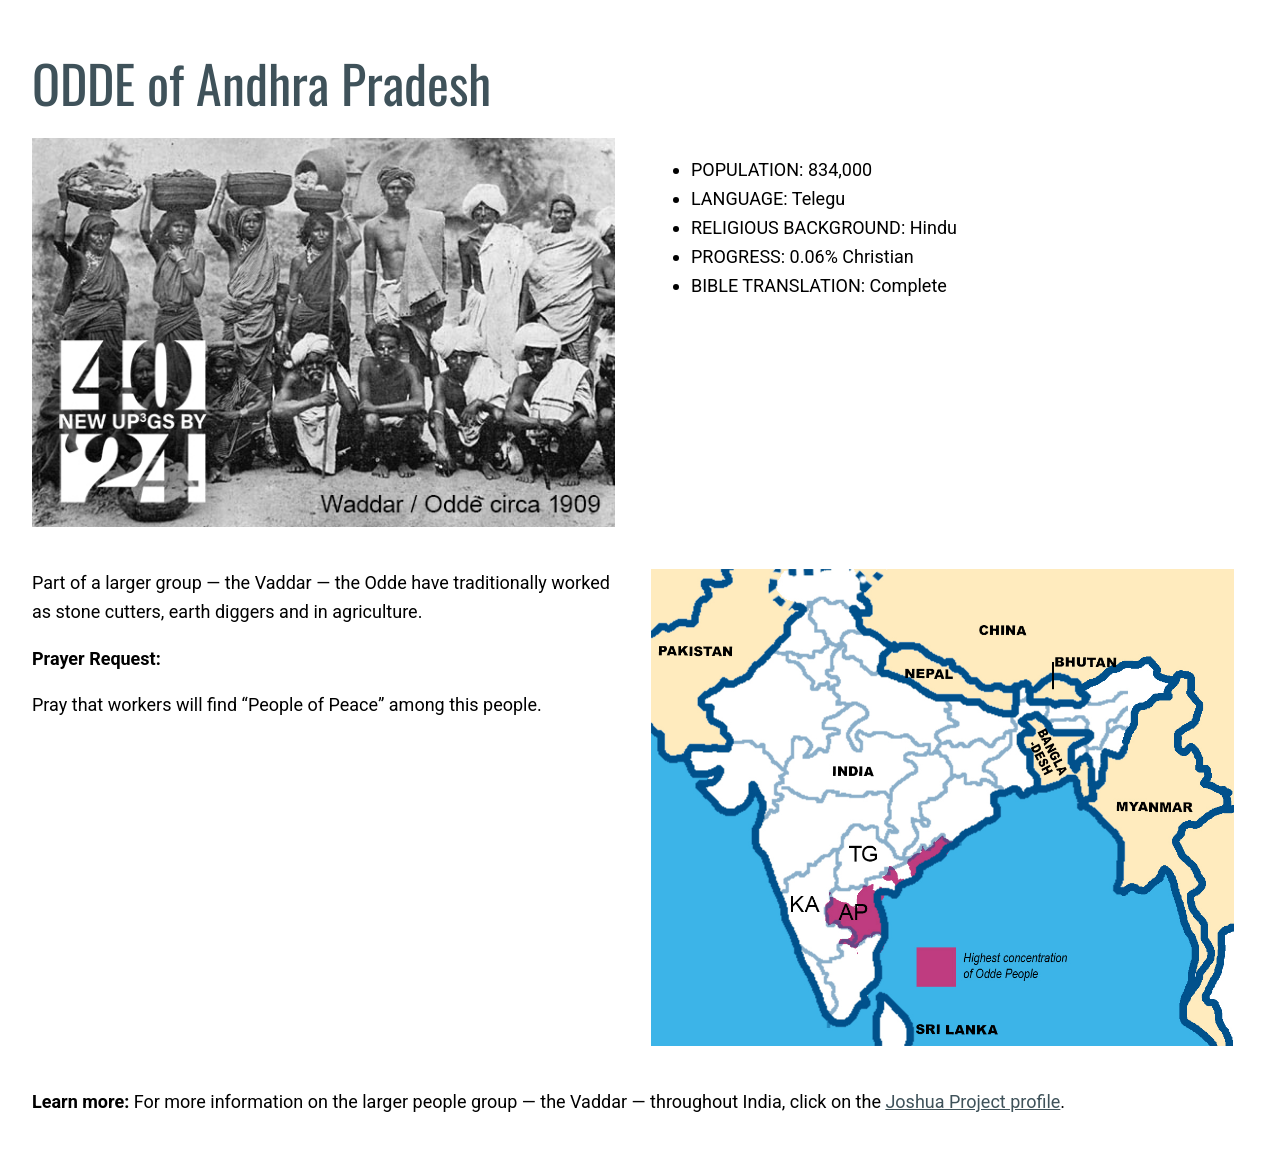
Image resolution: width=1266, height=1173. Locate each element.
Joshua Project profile (972, 1101)
